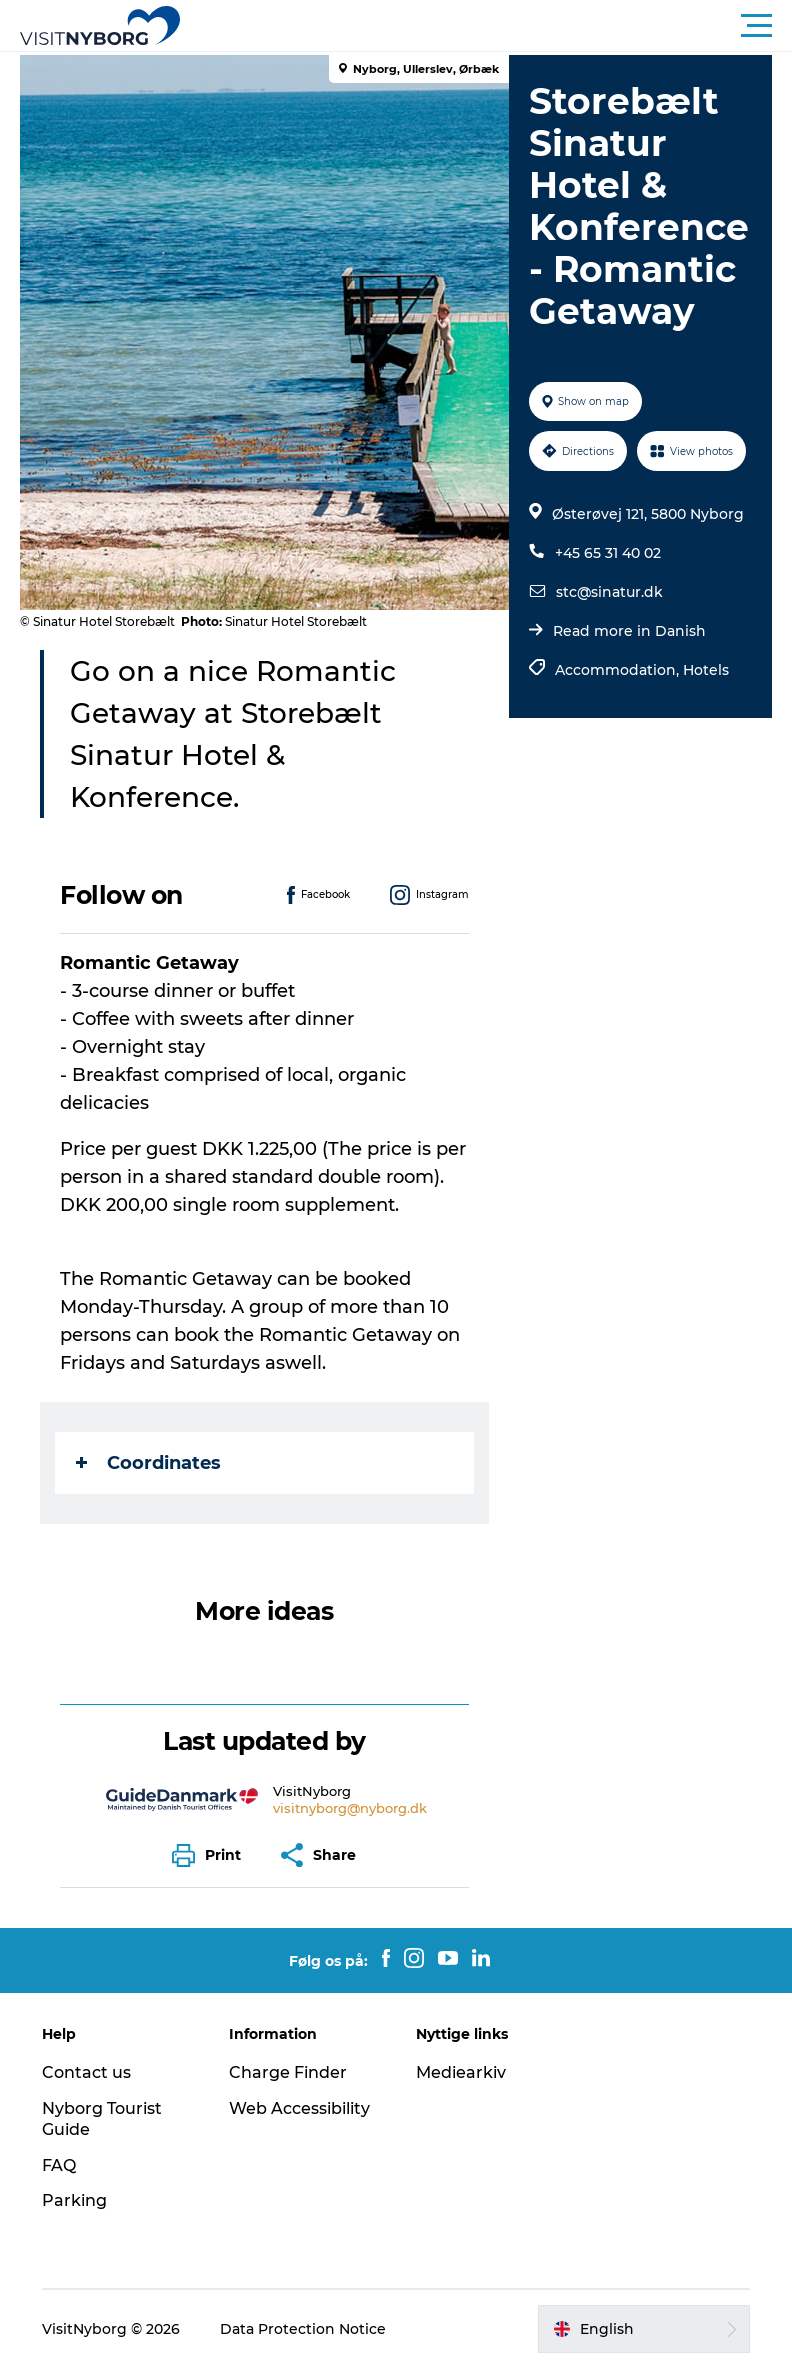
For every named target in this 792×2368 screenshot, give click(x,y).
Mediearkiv (461, 2072)
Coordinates (148, 1463)
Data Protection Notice (303, 2329)
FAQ (59, 2165)
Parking (74, 2200)
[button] (486, 26)
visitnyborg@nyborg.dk (350, 1808)
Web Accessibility (299, 2108)
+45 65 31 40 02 (608, 553)
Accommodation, (619, 670)
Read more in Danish (629, 631)
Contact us (86, 2072)
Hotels (706, 670)
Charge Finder (288, 2072)
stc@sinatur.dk (609, 592)
